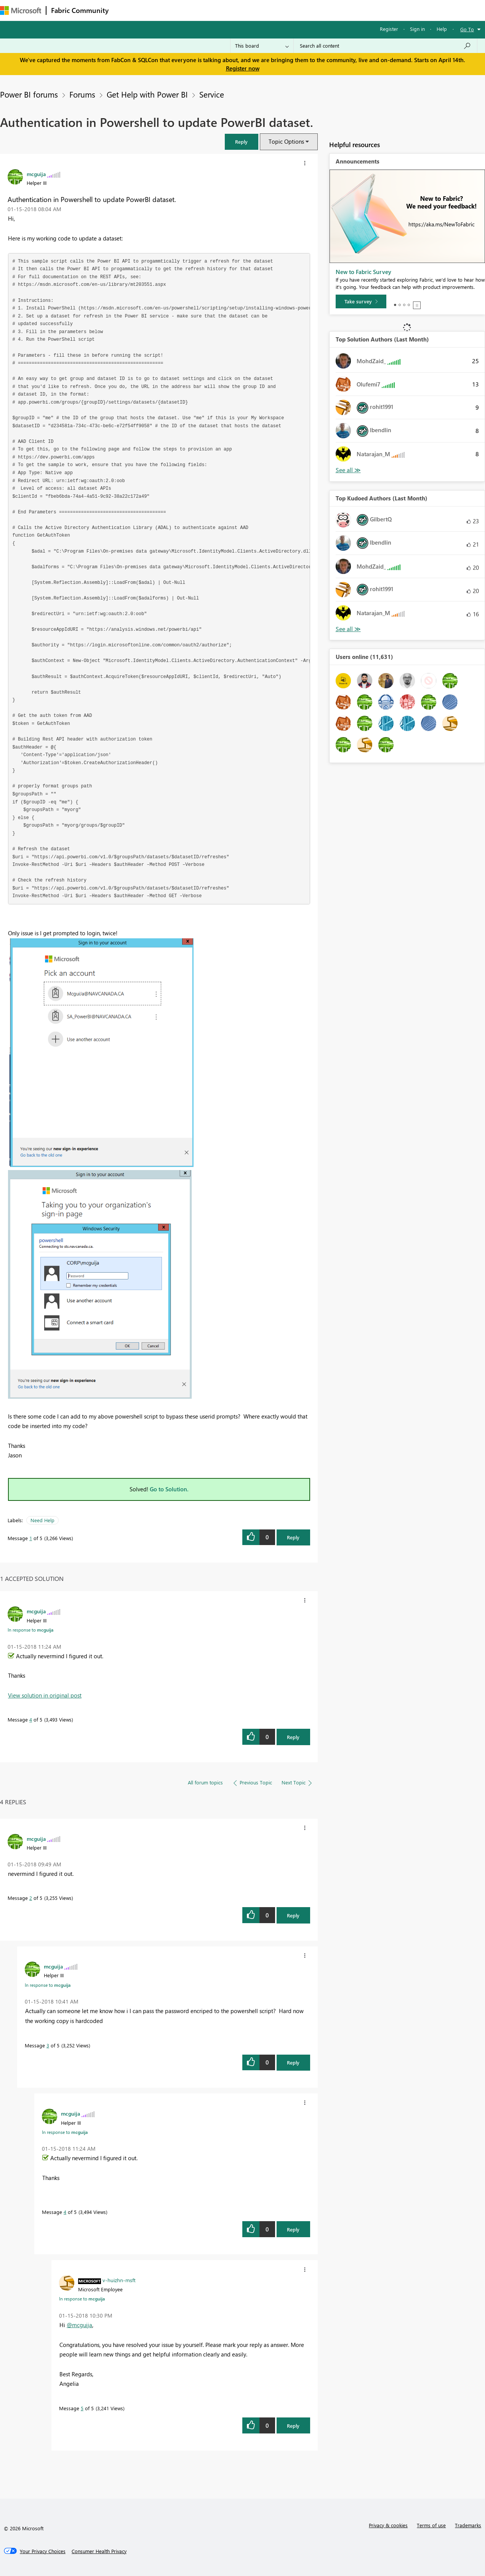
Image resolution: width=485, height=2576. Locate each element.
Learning (288, 10)
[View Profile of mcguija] (36, 174)
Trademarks (468, 2525)
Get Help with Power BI (147, 94)
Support (320, 10)
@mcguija (79, 2325)
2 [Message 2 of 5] (30, 1898)
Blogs (259, 10)
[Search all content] (385, 45)
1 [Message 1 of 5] (30, 1538)
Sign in (417, 29)
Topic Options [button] (286, 141)
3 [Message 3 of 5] (47, 2045)
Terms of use (431, 2525)
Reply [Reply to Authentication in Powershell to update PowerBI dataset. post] (293, 1537)
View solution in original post (45, 1695)
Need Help (42, 1520)
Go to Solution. (169, 1489)
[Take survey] (361, 301)
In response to (30, 1630)
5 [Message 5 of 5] (82, 2408)
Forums (126, 10)
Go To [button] (467, 29)
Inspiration (159, 10)
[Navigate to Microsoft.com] (20, 10)
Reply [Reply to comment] (293, 1737)
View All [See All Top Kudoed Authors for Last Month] (348, 629)
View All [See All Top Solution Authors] (348, 470)
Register (389, 29)
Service (211, 94)
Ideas (191, 10)
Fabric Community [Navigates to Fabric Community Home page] (80, 10)
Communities (224, 10)
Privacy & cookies (388, 2525)
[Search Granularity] (261, 45)
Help (442, 29)
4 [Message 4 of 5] (30, 1719)
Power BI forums (29, 94)
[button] (241, 141)
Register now (242, 68)
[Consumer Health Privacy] (99, 2551)
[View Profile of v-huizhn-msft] (119, 2280)
